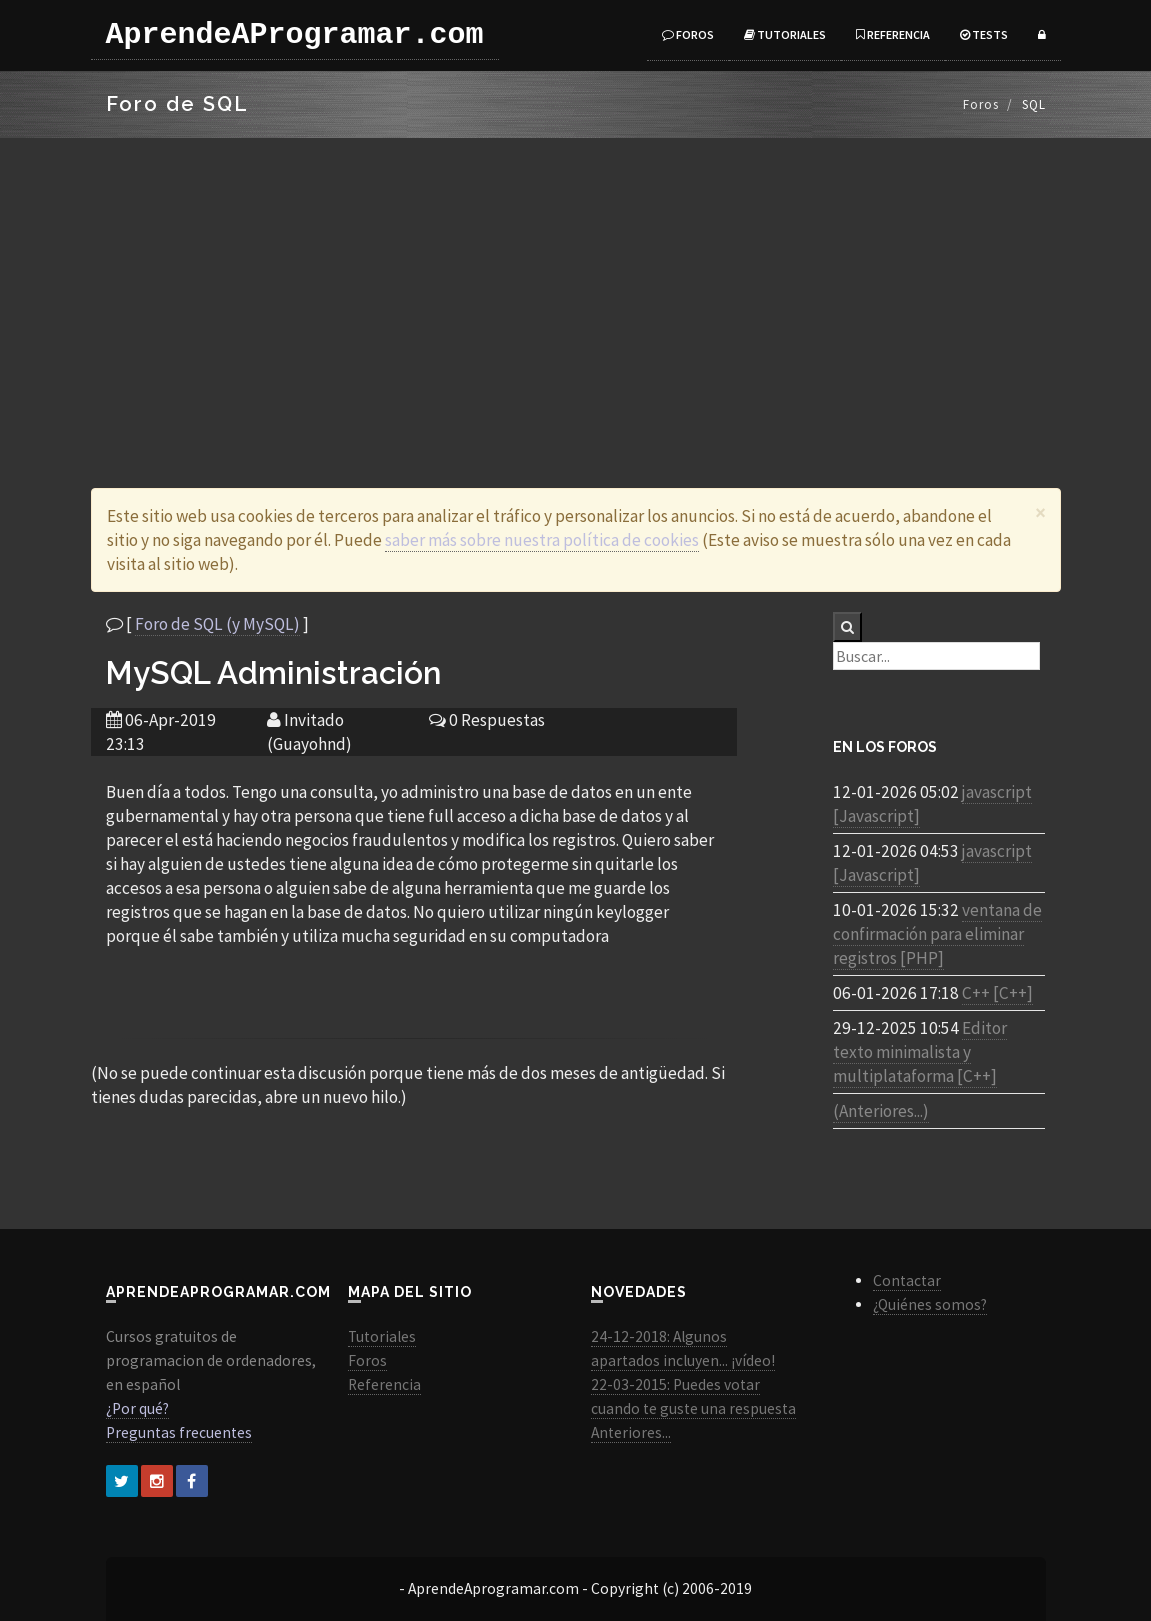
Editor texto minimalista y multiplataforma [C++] (920, 1052)
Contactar (907, 1280)
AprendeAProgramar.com (295, 35)
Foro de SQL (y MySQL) (217, 624)
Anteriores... (631, 1432)
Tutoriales (785, 34)
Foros (688, 34)
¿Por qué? (137, 1408)
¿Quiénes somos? (930, 1304)
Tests (984, 34)
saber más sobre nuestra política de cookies (542, 540)
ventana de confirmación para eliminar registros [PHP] (937, 934)
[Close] (1040, 512)
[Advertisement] (575, 288)
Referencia (893, 34)
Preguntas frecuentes (179, 1432)
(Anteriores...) (881, 1111)
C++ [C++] (997, 993)
